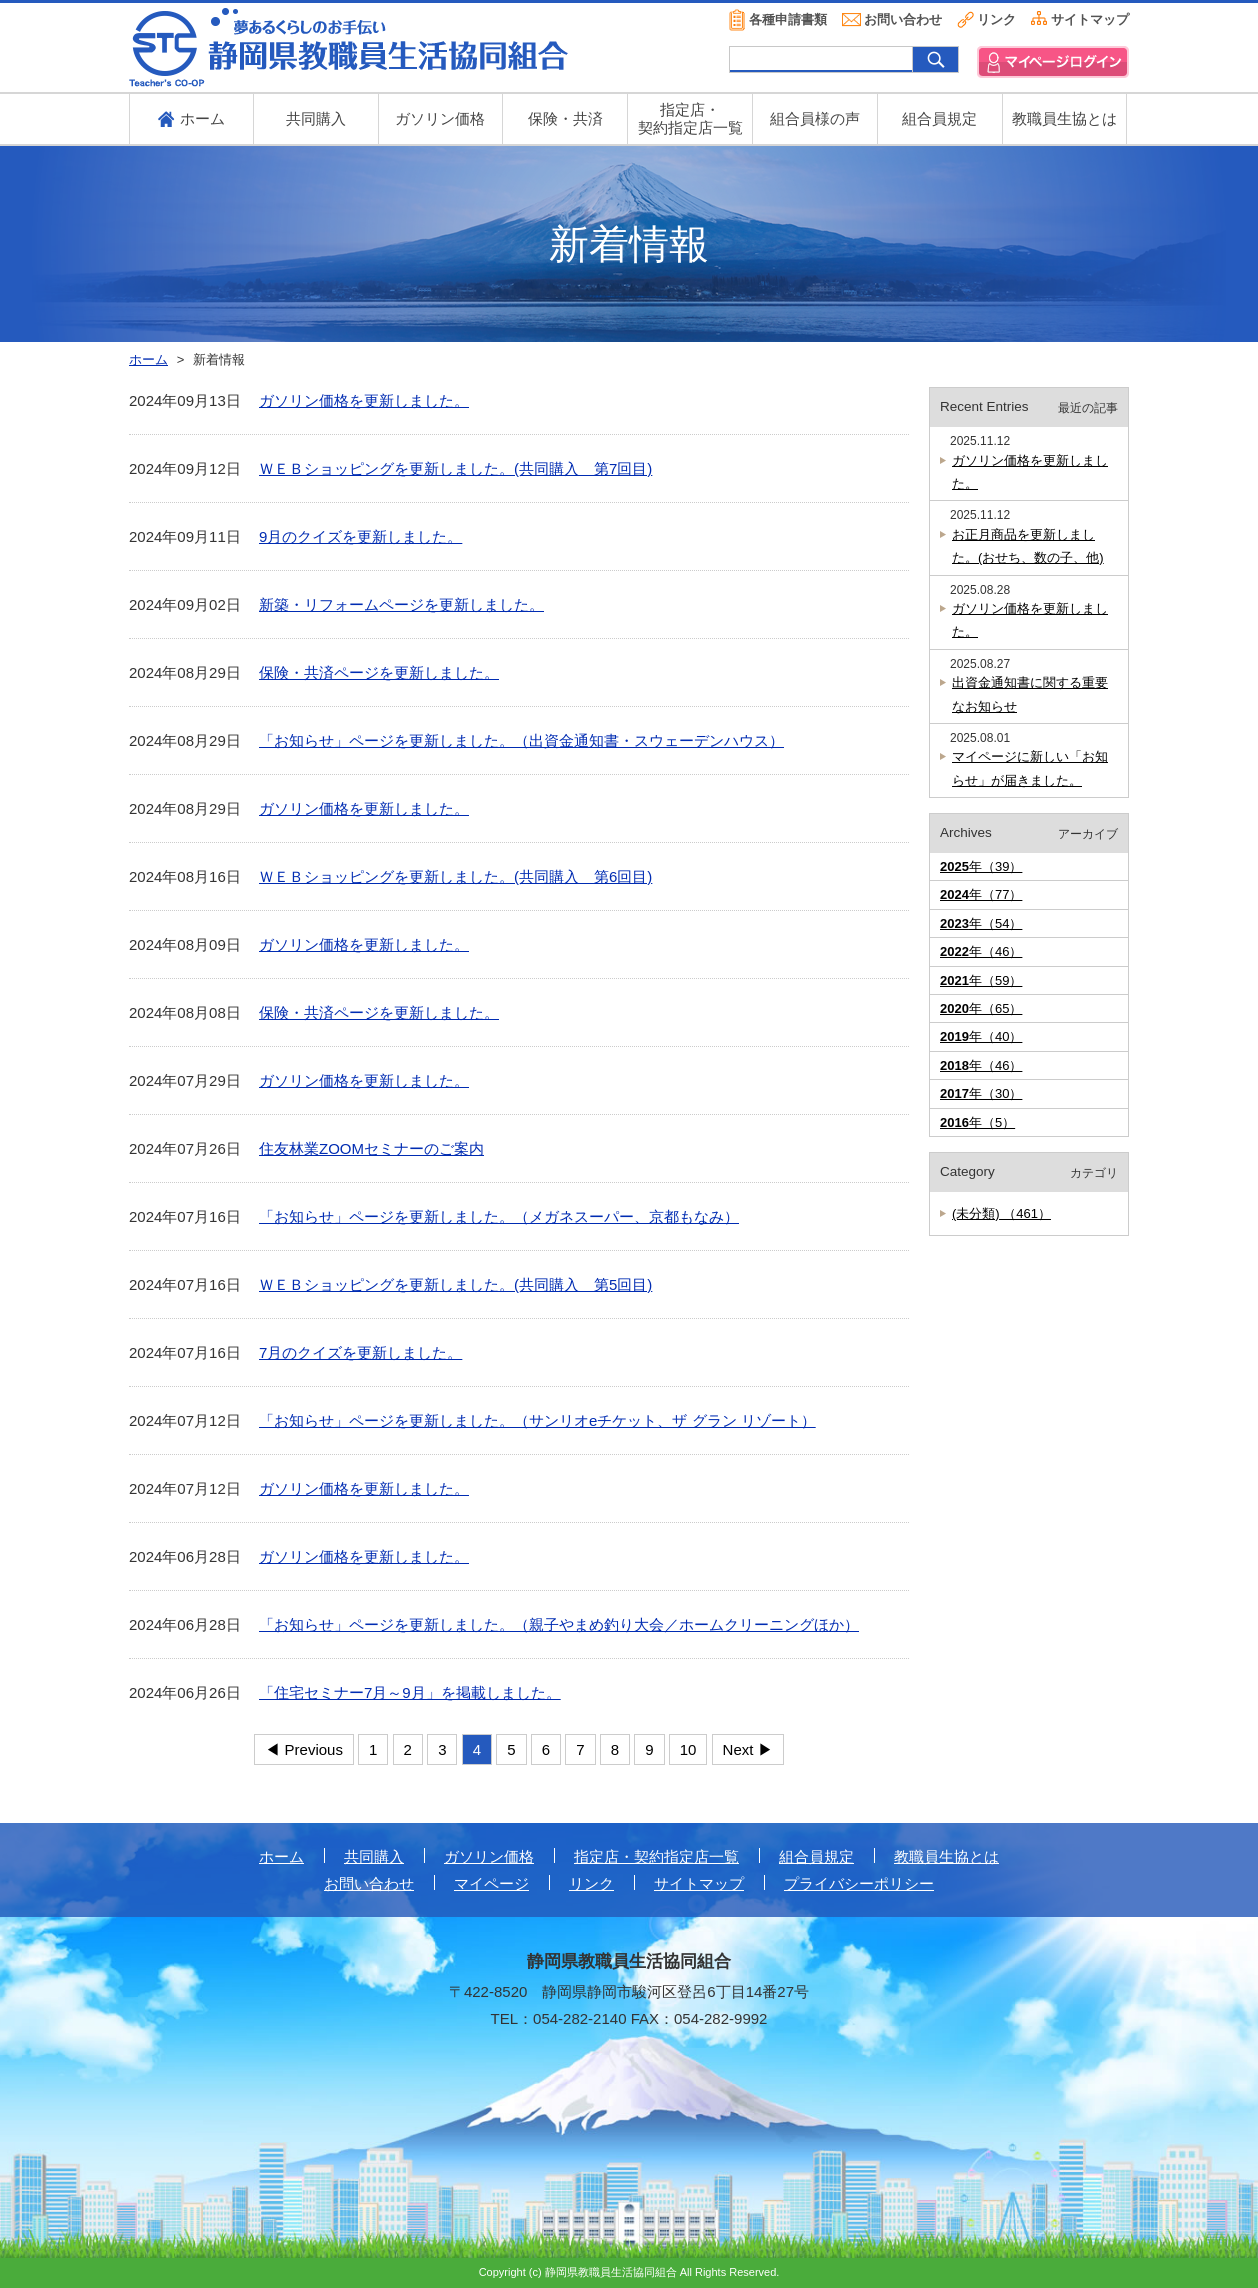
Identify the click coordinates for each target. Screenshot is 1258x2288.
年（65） (981, 1008)
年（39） (981, 866)
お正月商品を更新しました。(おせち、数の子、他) (1028, 546)
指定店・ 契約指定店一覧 (690, 118)
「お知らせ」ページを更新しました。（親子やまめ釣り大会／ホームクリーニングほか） (559, 1624)
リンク (996, 19)
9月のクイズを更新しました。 (360, 536)
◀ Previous (304, 1749)
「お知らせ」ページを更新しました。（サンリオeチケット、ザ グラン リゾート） (537, 1420)
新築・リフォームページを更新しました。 (401, 604)
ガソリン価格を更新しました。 (364, 400)
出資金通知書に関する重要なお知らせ (1030, 694)
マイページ (491, 1883)
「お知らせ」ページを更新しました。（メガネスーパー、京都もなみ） (499, 1216)
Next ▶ (748, 1749)
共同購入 (316, 118)
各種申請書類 (788, 19)
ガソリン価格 (440, 118)
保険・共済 (565, 118)
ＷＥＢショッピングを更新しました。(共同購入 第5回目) (455, 1284)
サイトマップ (1090, 19)
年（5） (977, 1122)
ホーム (281, 1856)
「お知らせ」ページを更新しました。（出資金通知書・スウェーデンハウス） (521, 740)
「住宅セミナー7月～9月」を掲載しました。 (410, 1692)
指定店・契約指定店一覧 (656, 1856)
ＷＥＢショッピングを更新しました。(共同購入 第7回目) (455, 468)
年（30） (981, 1093)
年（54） (981, 923)
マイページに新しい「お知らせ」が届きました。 (1030, 768)
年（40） (981, 1036)
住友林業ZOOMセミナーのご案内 (371, 1148)
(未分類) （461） (1001, 1213)
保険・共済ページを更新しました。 (379, 672)
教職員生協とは (1064, 118)
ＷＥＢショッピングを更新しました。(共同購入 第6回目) (455, 876)
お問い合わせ (903, 19)
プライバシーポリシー (859, 1883)
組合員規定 (939, 118)
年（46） (981, 951)
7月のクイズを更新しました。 (360, 1352)
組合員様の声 (815, 118)
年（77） (981, 894)
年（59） (981, 980)
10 (688, 1749)
